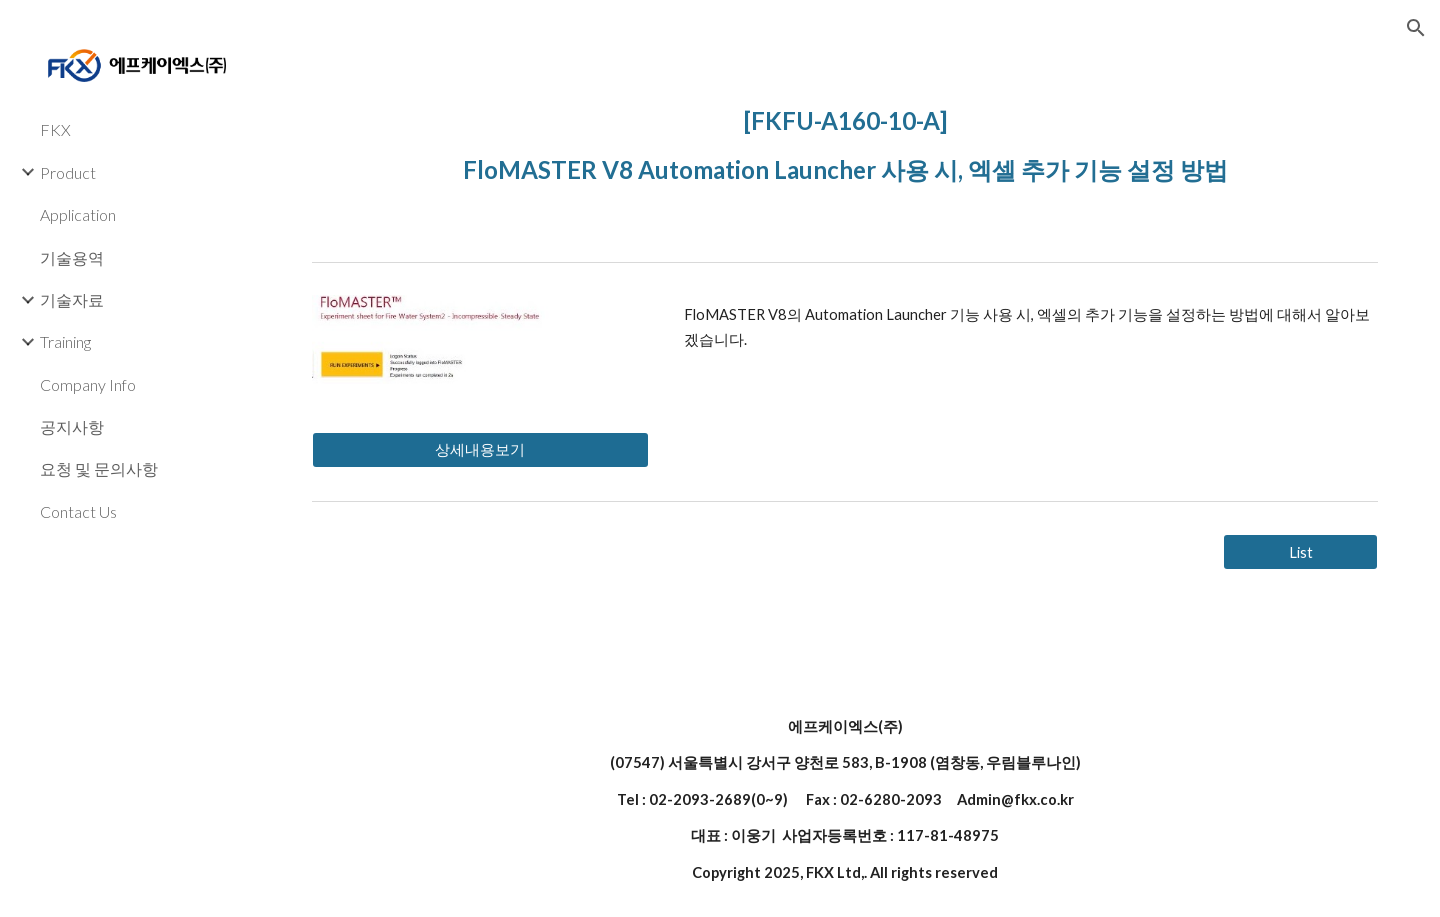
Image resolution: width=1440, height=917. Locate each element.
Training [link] (65, 341)
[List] (1300, 552)
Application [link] (78, 214)
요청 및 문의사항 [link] (99, 468)
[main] (845, 140)
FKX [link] (55, 129)
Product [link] (68, 172)
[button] (1416, 28)
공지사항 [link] (72, 426)
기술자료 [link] (72, 299)
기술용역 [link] (72, 257)
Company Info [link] (88, 384)
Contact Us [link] (78, 511)
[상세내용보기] (480, 450)
